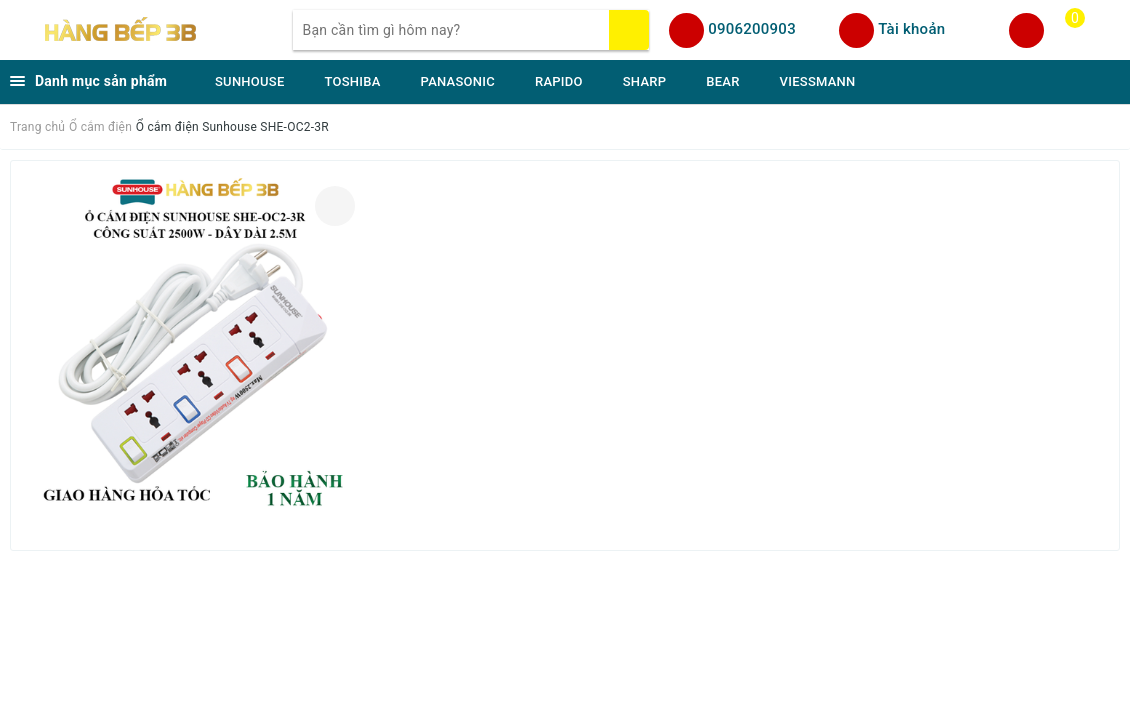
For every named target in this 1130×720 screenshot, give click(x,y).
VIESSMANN (818, 81)
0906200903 (752, 29)
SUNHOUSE (250, 81)
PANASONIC (458, 81)
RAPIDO (559, 81)
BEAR (722, 81)
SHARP (645, 81)
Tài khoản (911, 29)
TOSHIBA (353, 81)
